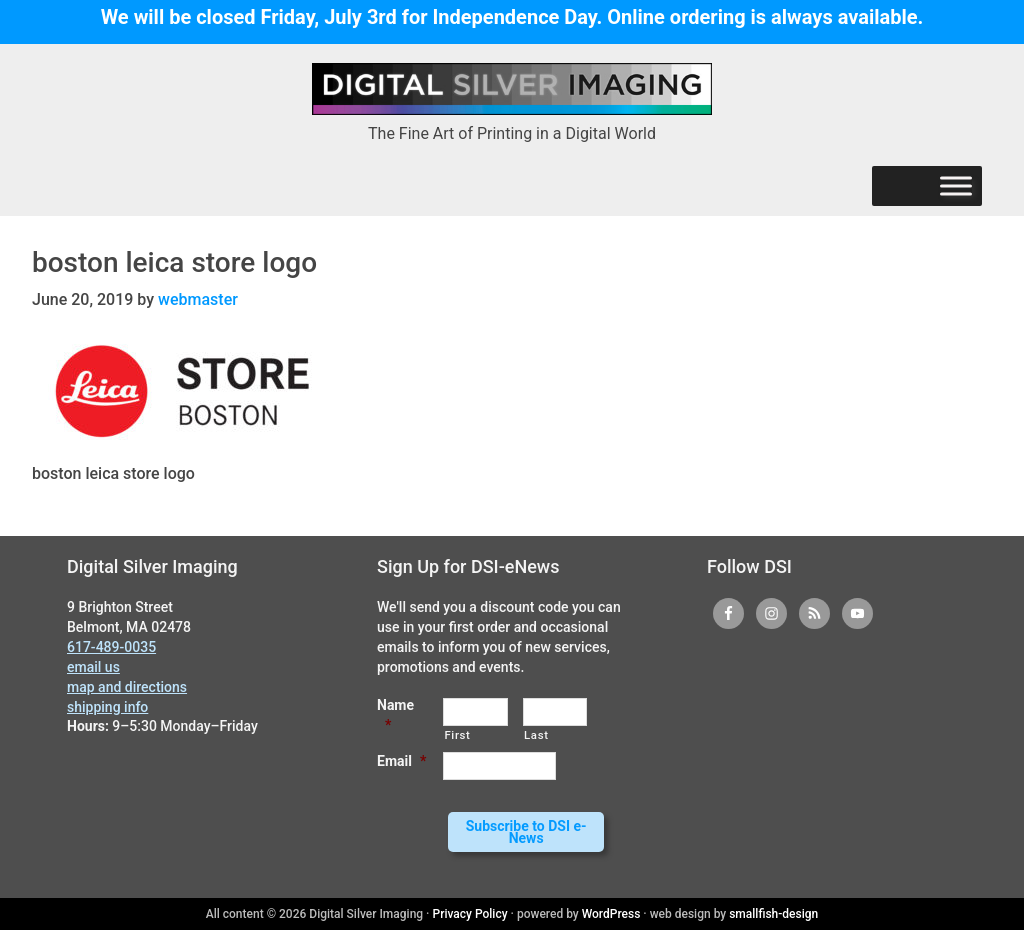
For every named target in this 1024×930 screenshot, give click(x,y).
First (457, 734)
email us (93, 666)
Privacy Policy (470, 914)
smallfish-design (773, 914)
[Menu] (956, 186)
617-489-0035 (111, 647)
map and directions (127, 686)
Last (536, 734)
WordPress (611, 914)
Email (401, 761)
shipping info (107, 706)
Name (395, 714)
